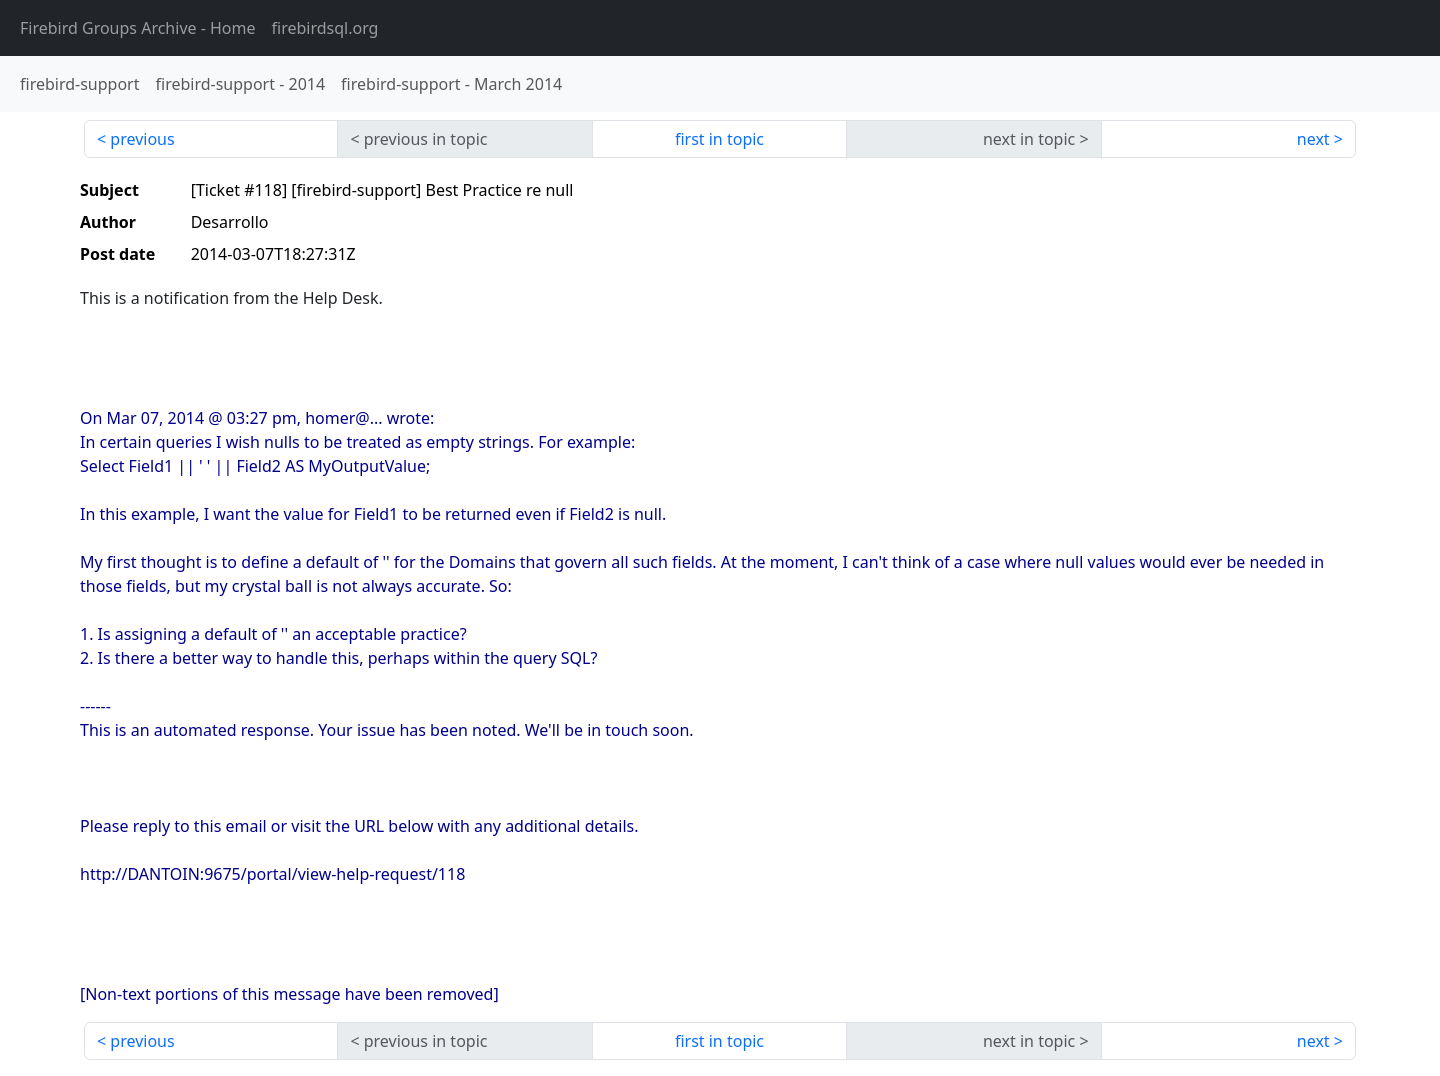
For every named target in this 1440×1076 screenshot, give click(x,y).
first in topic (719, 139)
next (1313, 139)
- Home (138, 28)
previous (142, 139)
